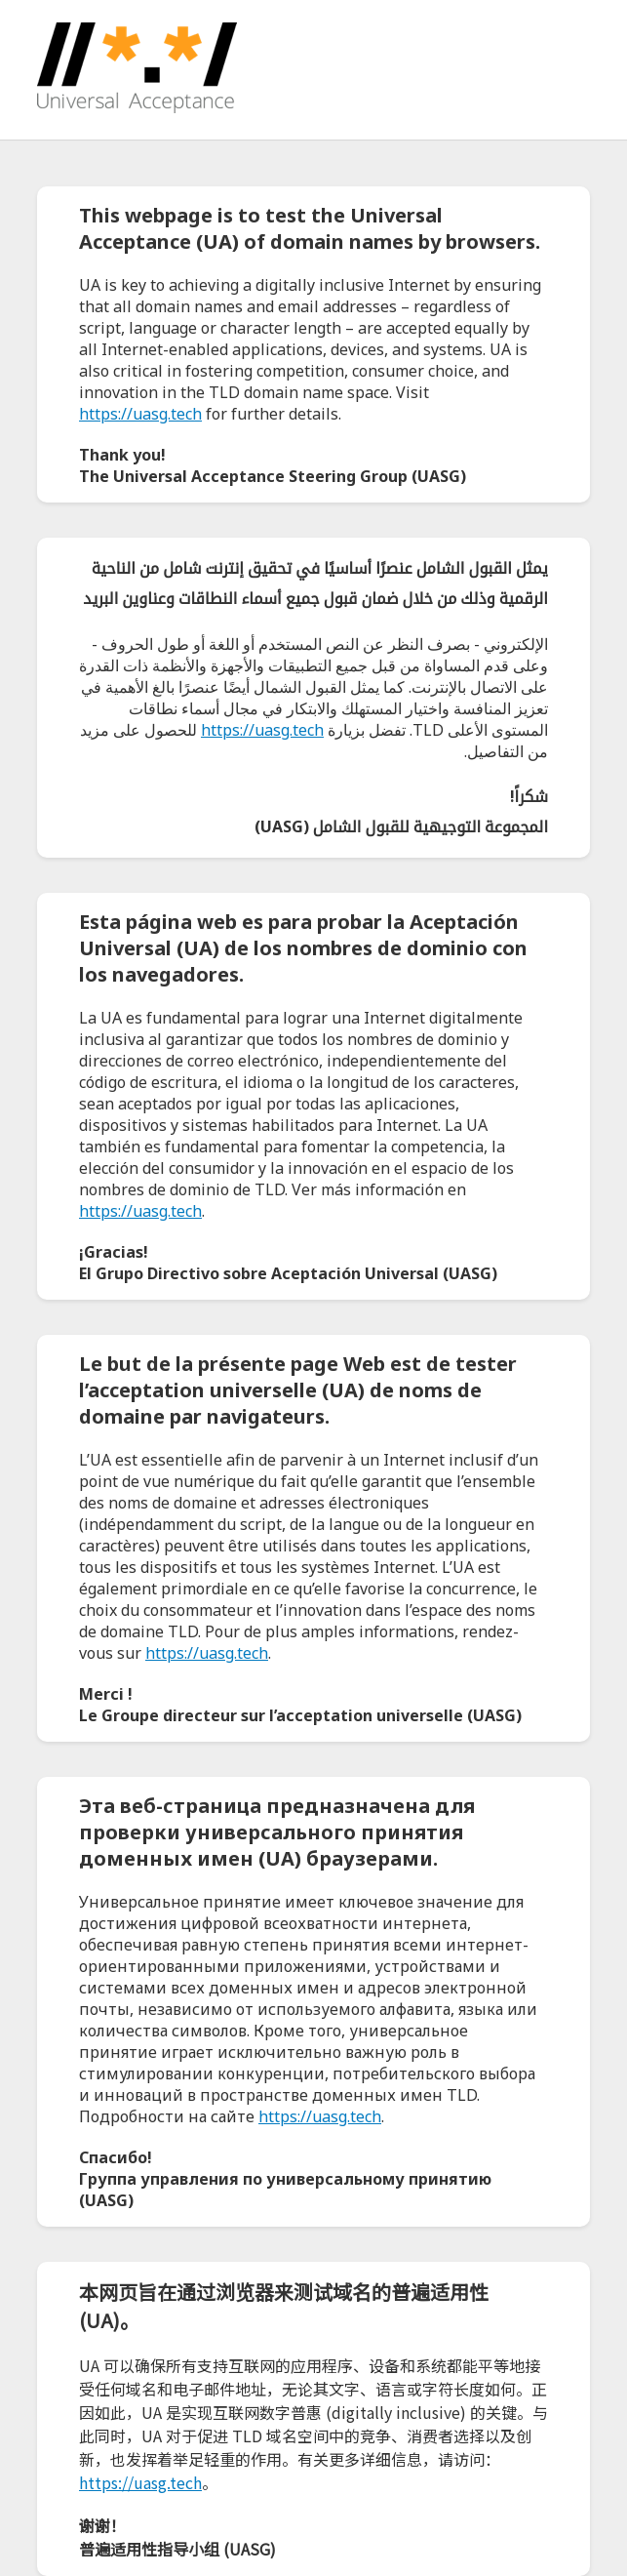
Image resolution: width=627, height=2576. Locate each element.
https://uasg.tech (140, 413)
